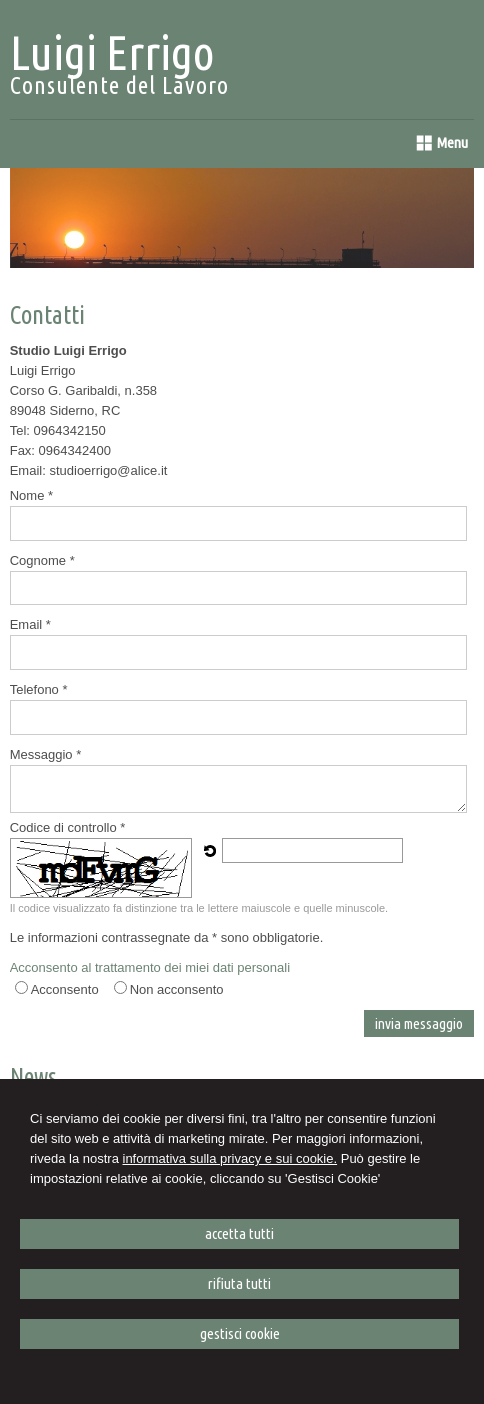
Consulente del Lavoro (119, 85)
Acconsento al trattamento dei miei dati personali (150, 967)
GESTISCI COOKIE (240, 1333)
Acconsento (65, 989)
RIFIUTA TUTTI (239, 1283)
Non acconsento (177, 989)
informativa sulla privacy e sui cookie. (230, 1158)
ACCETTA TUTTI (239, 1233)
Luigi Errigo (112, 52)
